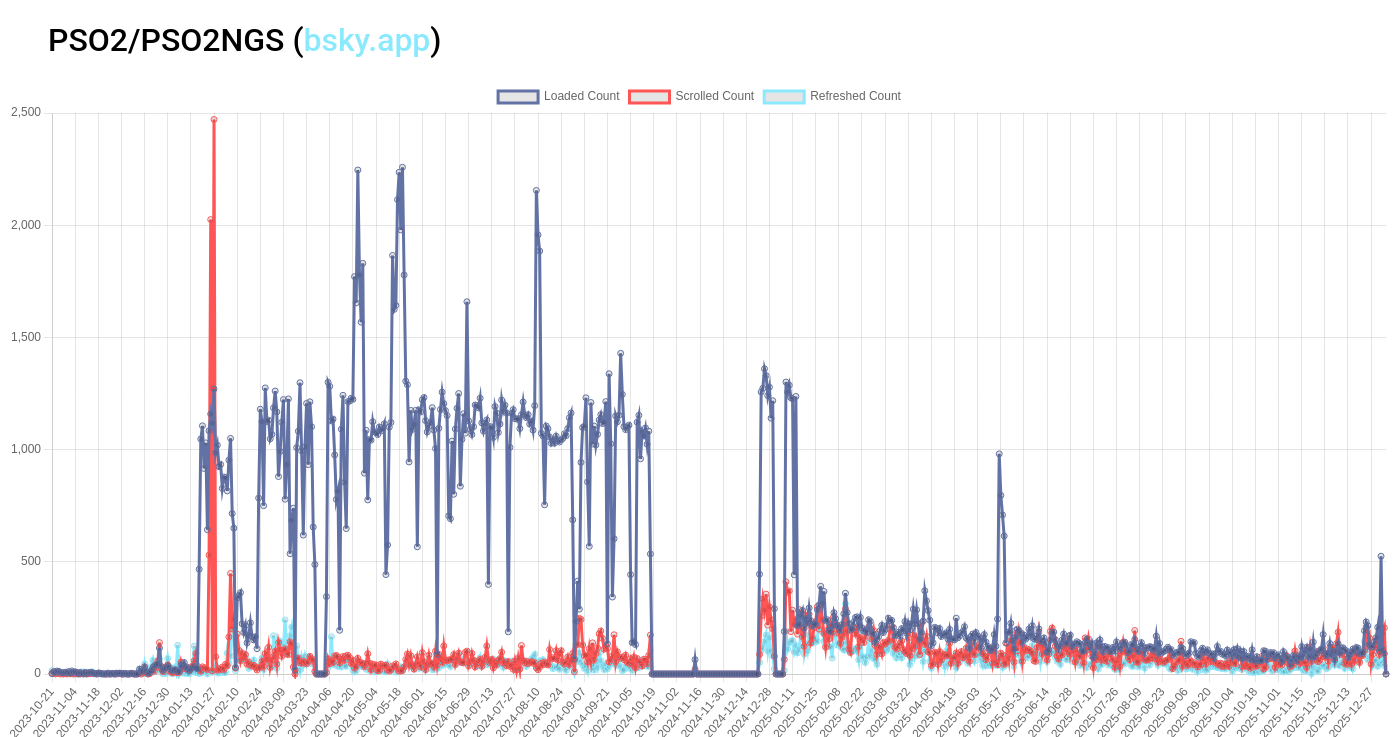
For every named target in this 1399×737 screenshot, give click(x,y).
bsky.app (366, 40)
